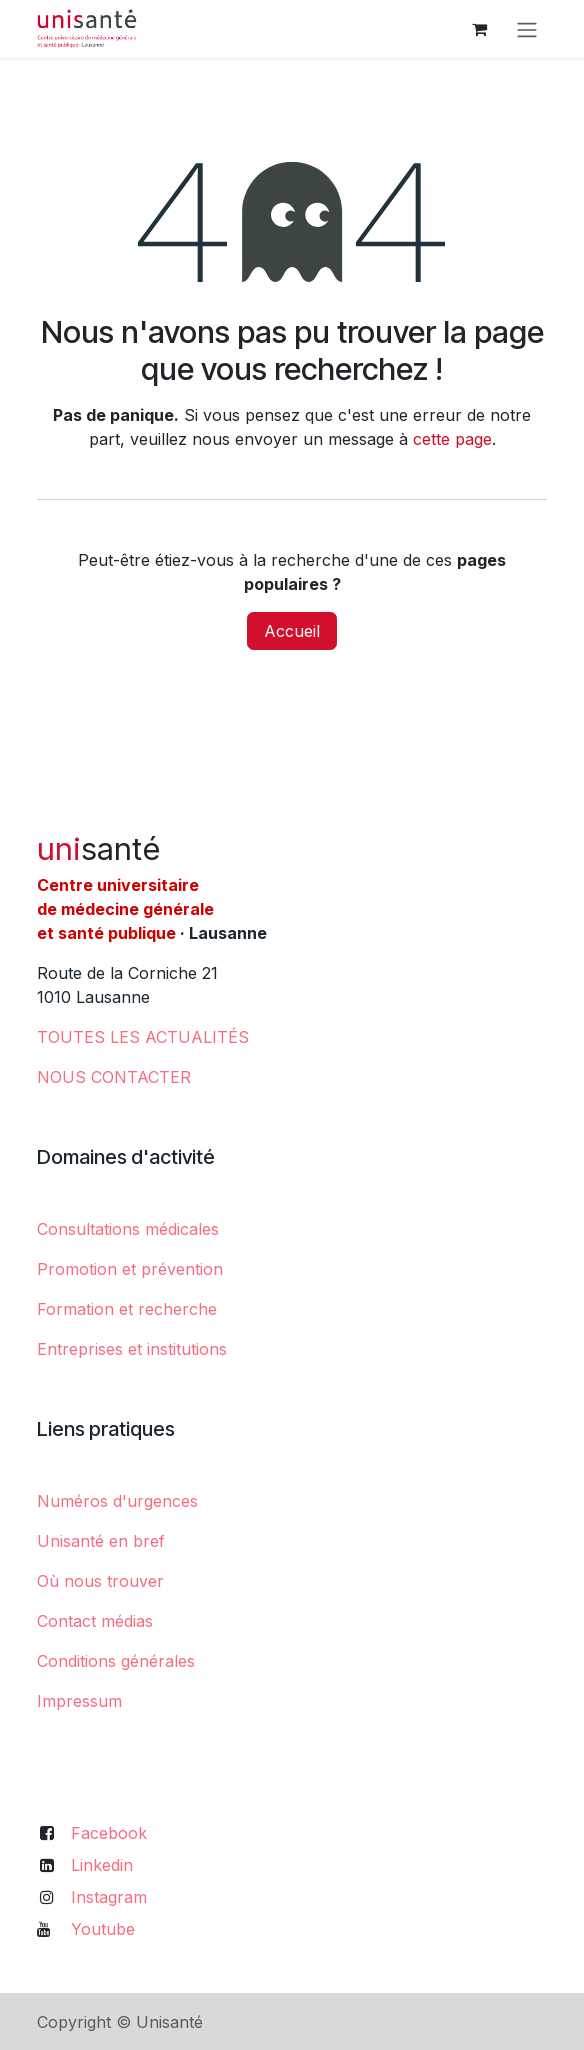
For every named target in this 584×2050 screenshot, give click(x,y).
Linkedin (102, 1865)
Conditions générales (116, 1661)
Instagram (109, 1897)
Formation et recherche (127, 1309)
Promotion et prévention (130, 1269)
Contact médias (95, 1621)
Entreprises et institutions (132, 1349)
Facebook (109, 1833)
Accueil (292, 631)
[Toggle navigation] (527, 29)
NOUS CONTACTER (114, 1077)
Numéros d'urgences (117, 1501)
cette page (452, 439)
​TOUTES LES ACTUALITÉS (143, 1037)
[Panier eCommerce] (479, 29)
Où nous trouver (100, 1581)
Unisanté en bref (101, 1541)
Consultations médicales (128, 1229)
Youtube (103, 1929)
